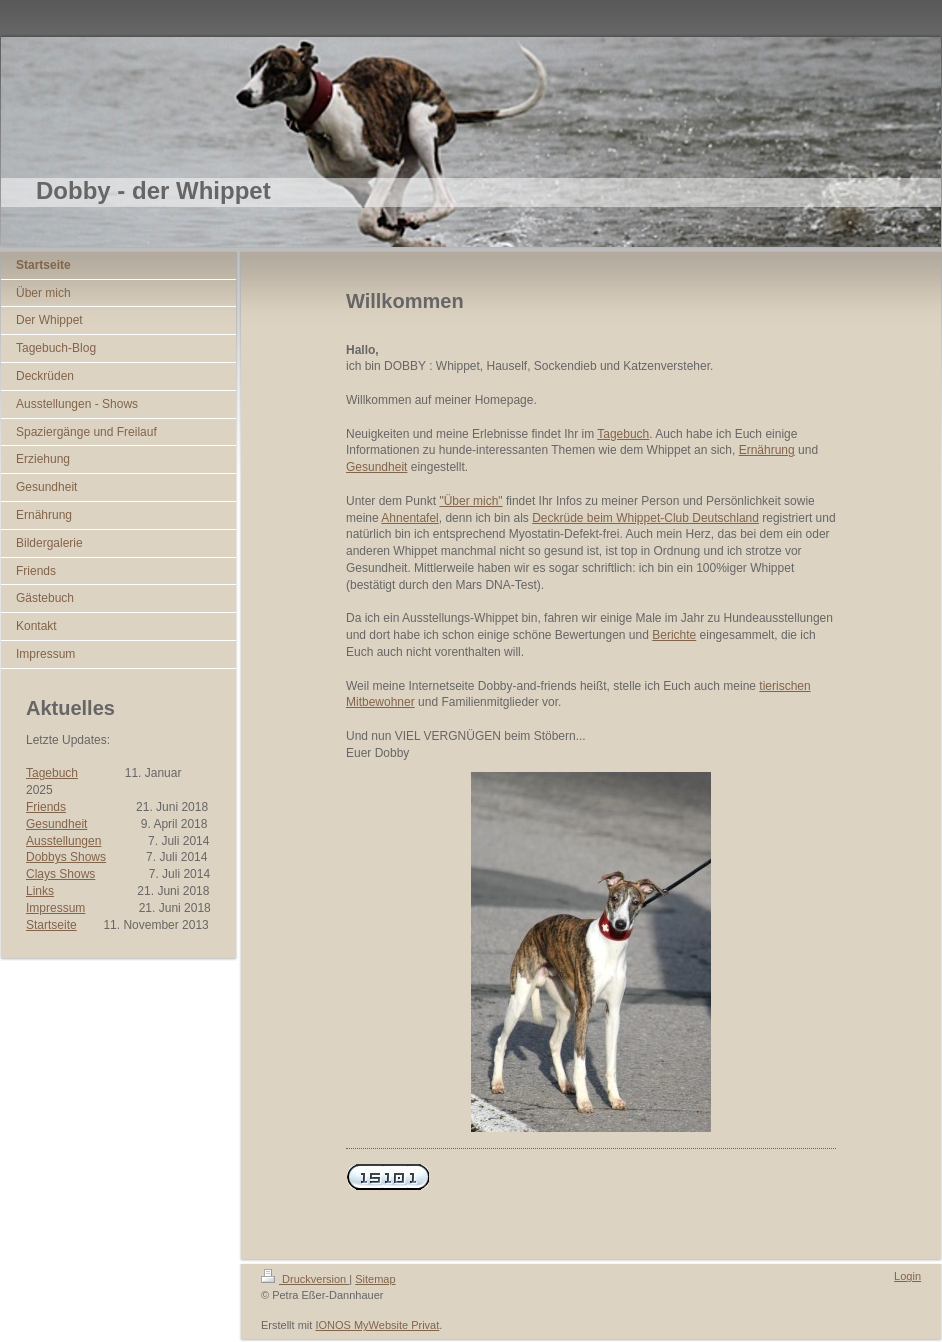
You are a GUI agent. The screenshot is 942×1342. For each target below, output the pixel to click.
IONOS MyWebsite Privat (377, 1325)
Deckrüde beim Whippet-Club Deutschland (645, 518)
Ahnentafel (409, 518)
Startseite (51, 925)
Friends (46, 807)
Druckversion (305, 1279)
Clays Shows (60, 874)
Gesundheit (56, 824)
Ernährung (767, 450)
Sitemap (375, 1279)
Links (40, 891)
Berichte (674, 635)
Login (907, 1276)
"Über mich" (470, 501)
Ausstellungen (63, 841)
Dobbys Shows (66, 857)
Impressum (55, 908)
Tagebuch (52, 773)
